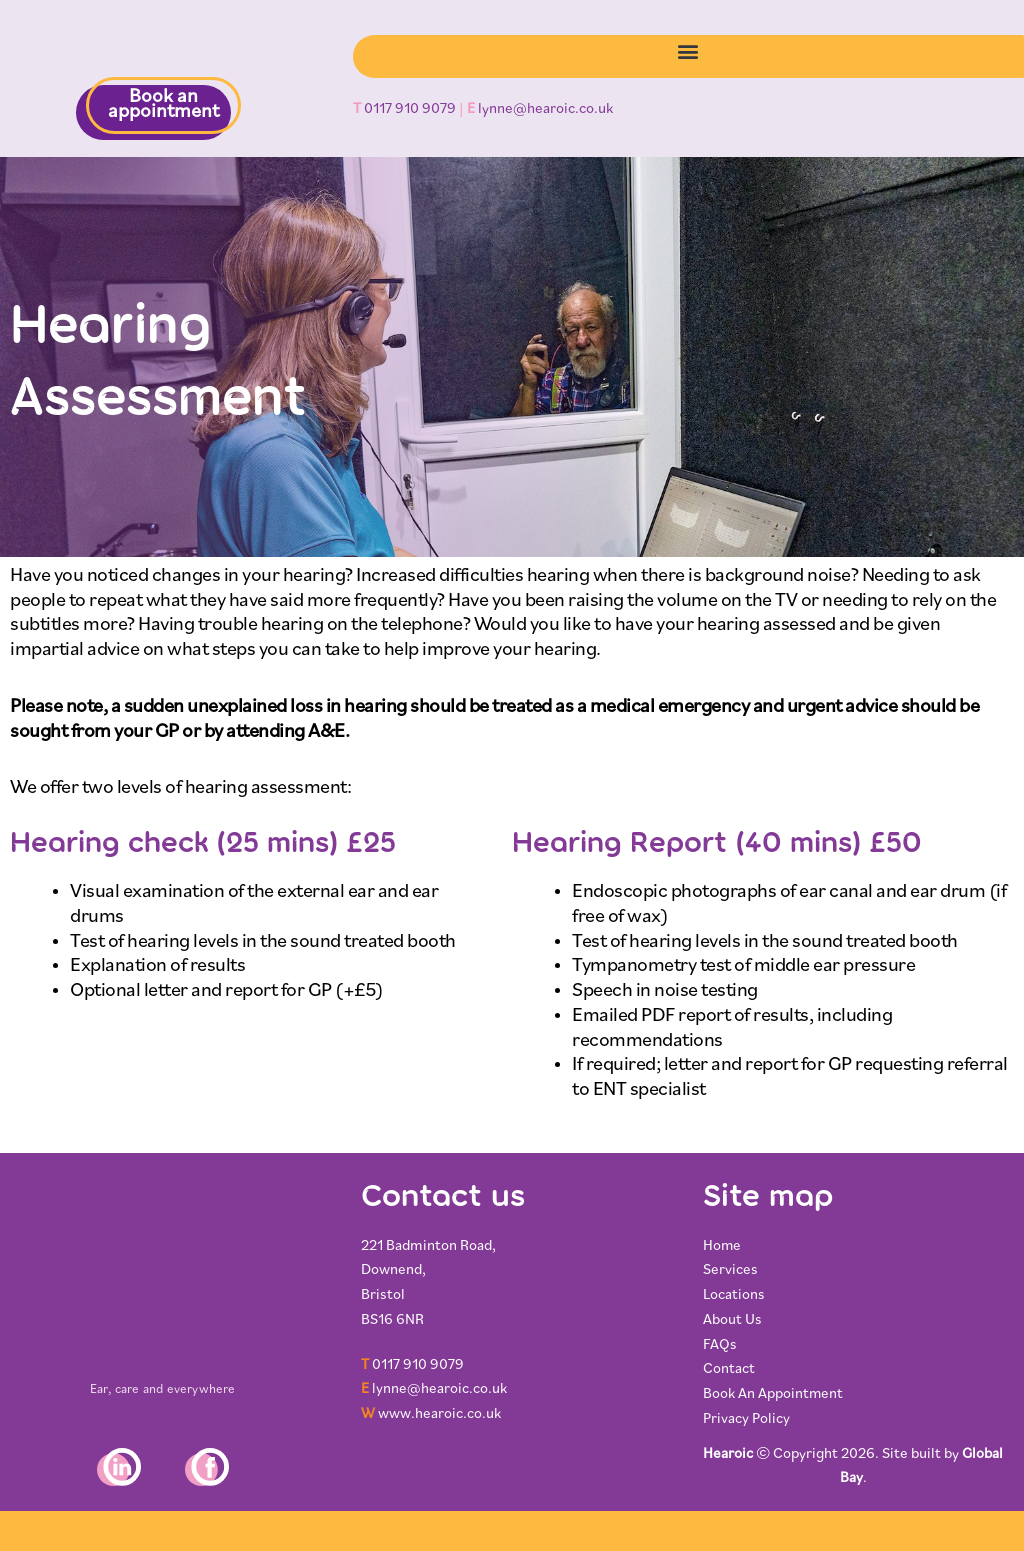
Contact (729, 1369)
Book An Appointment (773, 1394)
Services (730, 1270)
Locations (734, 1295)
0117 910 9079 (410, 109)
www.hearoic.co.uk (439, 1414)
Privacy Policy (746, 1419)
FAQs (720, 1345)
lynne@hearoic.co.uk (545, 109)
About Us (732, 1320)
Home (722, 1246)
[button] (688, 51)
